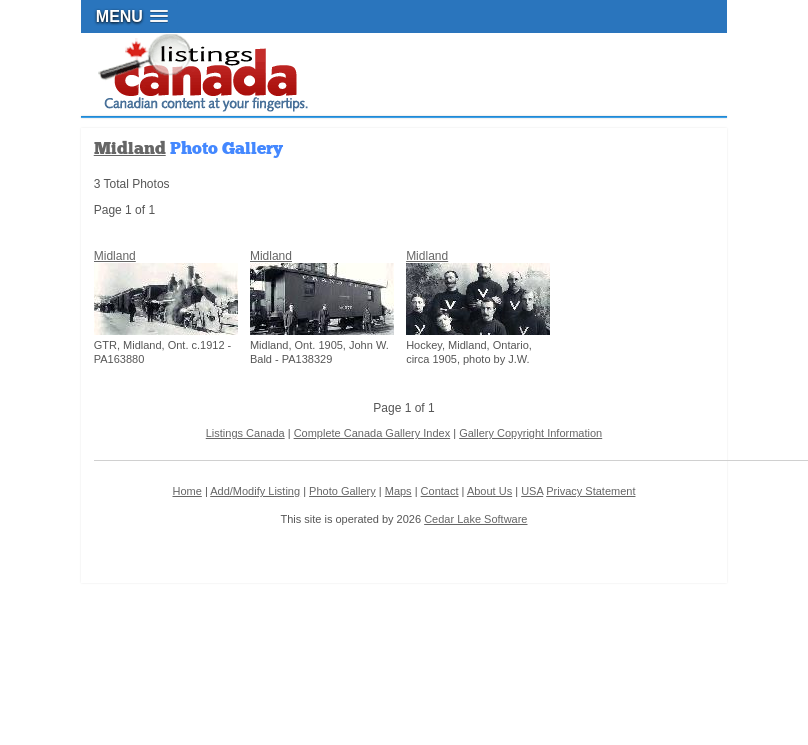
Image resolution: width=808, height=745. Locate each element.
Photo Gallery (342, 491)
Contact (440, 491)
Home (186, 491)
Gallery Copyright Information (530, 433)
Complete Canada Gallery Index (372, 433)
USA (532, 491)
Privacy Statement (590, 491)
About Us (489, 491)
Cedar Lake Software (475, 519)
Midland (130, 148)
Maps (398, 491)
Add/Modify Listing (255, 491)
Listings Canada (245, 433)
